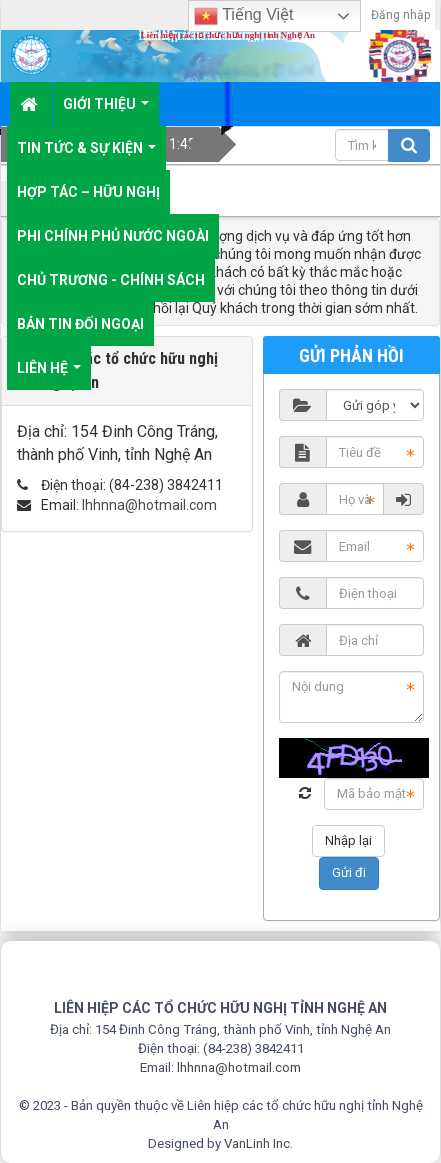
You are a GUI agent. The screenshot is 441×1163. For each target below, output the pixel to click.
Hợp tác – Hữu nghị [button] (88, 192)
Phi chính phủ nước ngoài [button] (113, 236)
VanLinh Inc (257, 1143)
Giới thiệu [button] (106, 111)
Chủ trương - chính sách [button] (111, 280)
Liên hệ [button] (49, 375)
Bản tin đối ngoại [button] (80, 324)
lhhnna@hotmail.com (149, 505)
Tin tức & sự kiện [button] (86, 155)
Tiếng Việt (244, 16)
